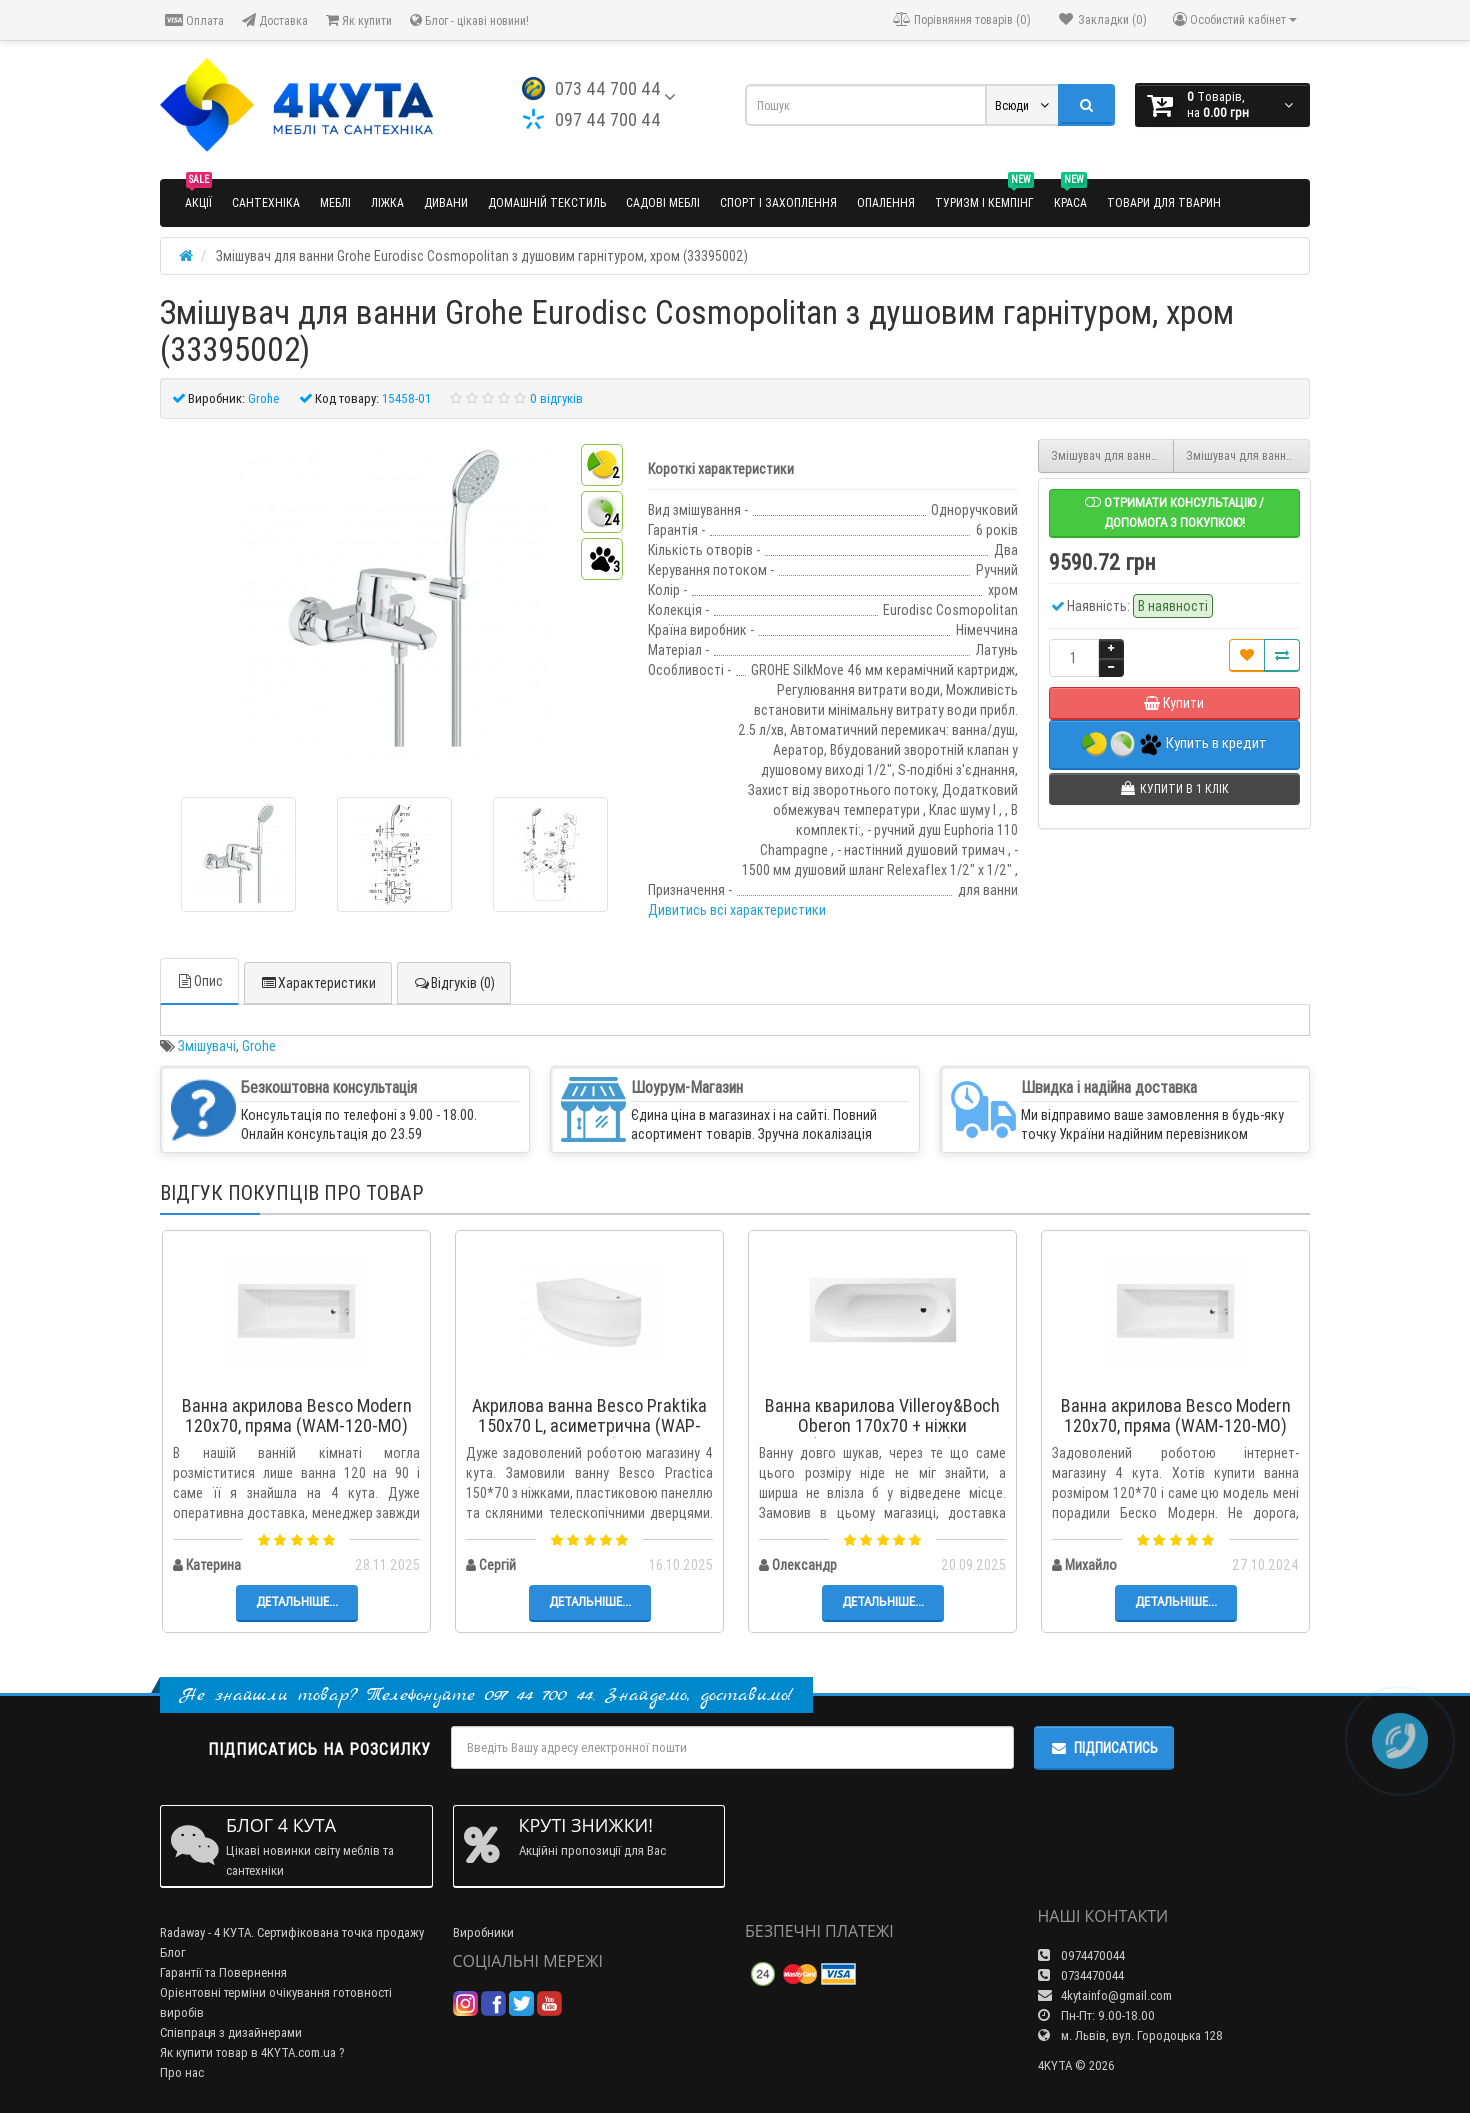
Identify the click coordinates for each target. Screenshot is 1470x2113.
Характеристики (318, 983)
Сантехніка (266, 202)
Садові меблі (663, 202)
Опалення (886, 202)
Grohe (259, 1046)
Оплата (194, 20)
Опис (199, 981)
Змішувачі (207, 1046)
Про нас (182, 2072)
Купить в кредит (1174, 744)
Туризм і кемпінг (984, 194)
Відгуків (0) (454, 983)
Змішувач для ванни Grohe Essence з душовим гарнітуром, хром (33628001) (1248, 455)
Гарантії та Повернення (223, 1972)
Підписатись (1104, 1748)
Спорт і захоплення (778, 202)
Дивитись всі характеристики (737, 910)
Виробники (483, 1932)
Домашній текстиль (547, 202)
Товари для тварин (1164, 202)
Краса (1070, 194)
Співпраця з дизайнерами (231, 2032)
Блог (173, 1952)
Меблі (335, 202)
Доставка (275, 20)
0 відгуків (556, 398)
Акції (198, 194)
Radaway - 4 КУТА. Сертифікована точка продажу (292, 1932)
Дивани (446, 202)
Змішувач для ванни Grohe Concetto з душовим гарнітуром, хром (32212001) (1113, 455)
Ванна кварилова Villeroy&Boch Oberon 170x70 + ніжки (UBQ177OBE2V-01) (882, 1425)
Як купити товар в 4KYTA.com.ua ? (252, 2052)
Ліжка (387, 202)
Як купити (359, 20)
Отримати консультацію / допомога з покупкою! (1174, 512)
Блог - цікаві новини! (469, 20)
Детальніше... (297, 1601)
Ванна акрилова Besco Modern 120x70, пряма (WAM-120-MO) (297, 1415)
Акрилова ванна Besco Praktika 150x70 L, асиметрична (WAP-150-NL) (589, 1425)
